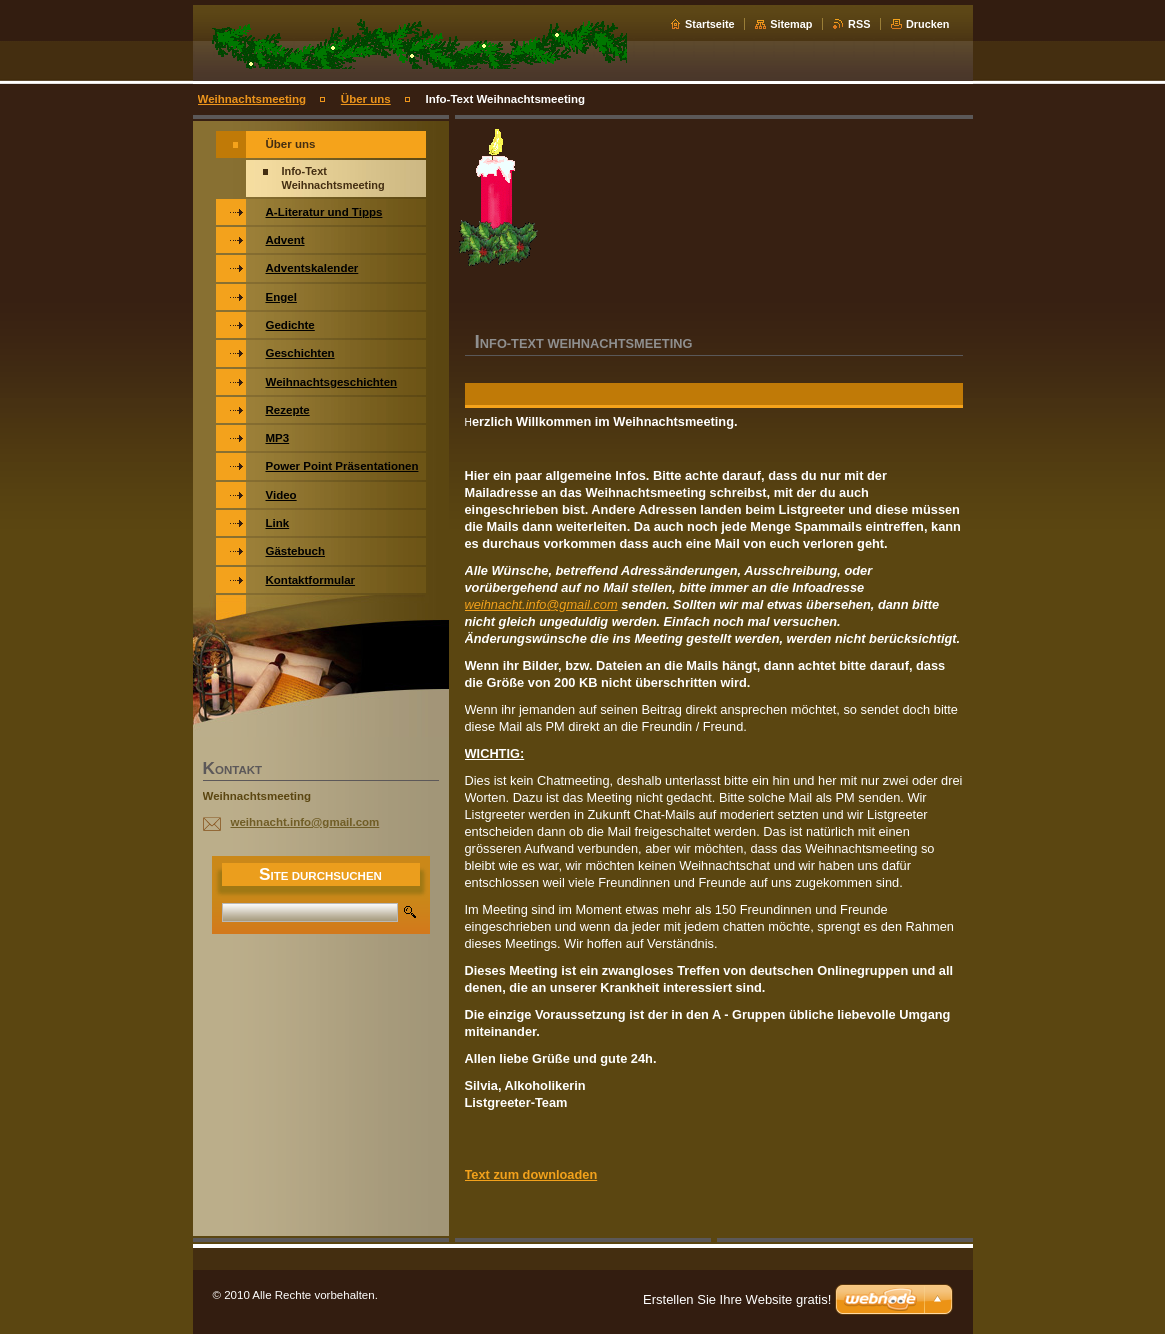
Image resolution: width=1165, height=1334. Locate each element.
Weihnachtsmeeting (252, 99)
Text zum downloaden (531, 1174)
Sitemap (791, 24)
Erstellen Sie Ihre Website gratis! (737, 1299)
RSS (859, 24)
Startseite (710, 24)
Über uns (366, 99)
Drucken (928, 24)
